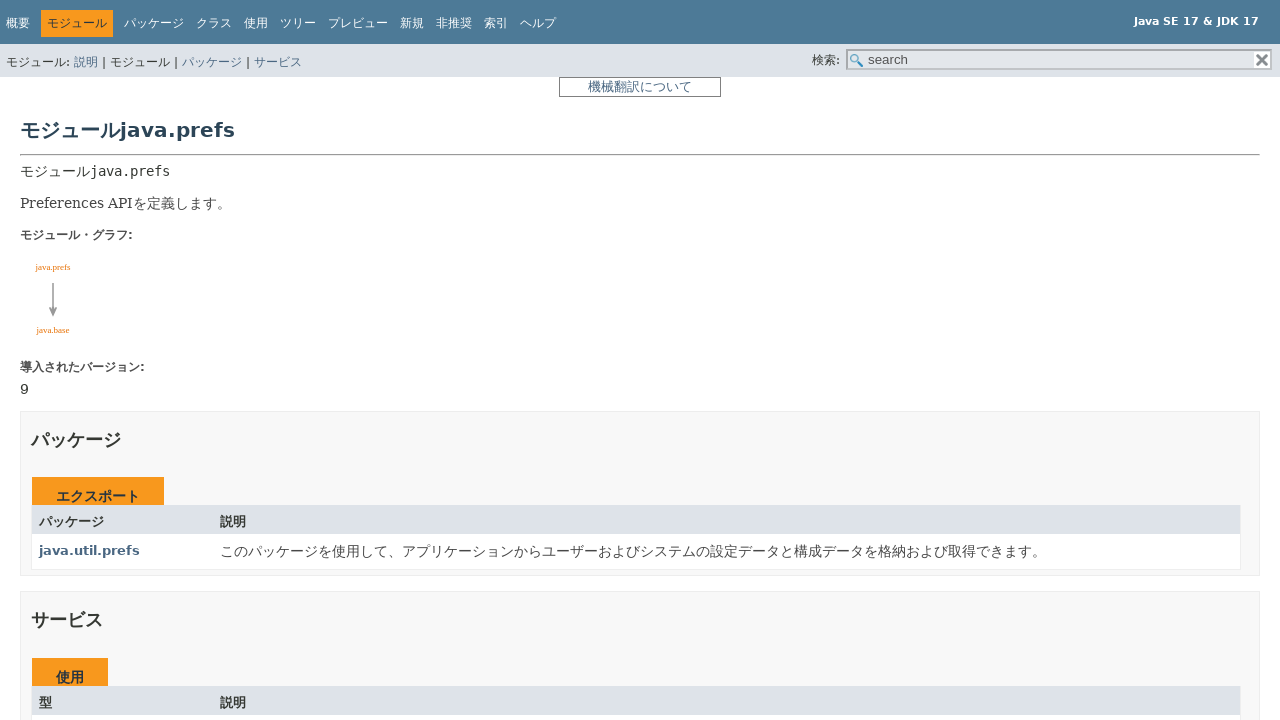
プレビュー (358, 23)
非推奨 (454, 23)
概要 (18, 23)
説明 (86, 62)
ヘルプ (538, 23)
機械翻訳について (640, 86)
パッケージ (212, 62)
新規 (412, 23)
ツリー (298, 23)
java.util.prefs (89, 550)
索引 (496, 23)
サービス (278, 62)
